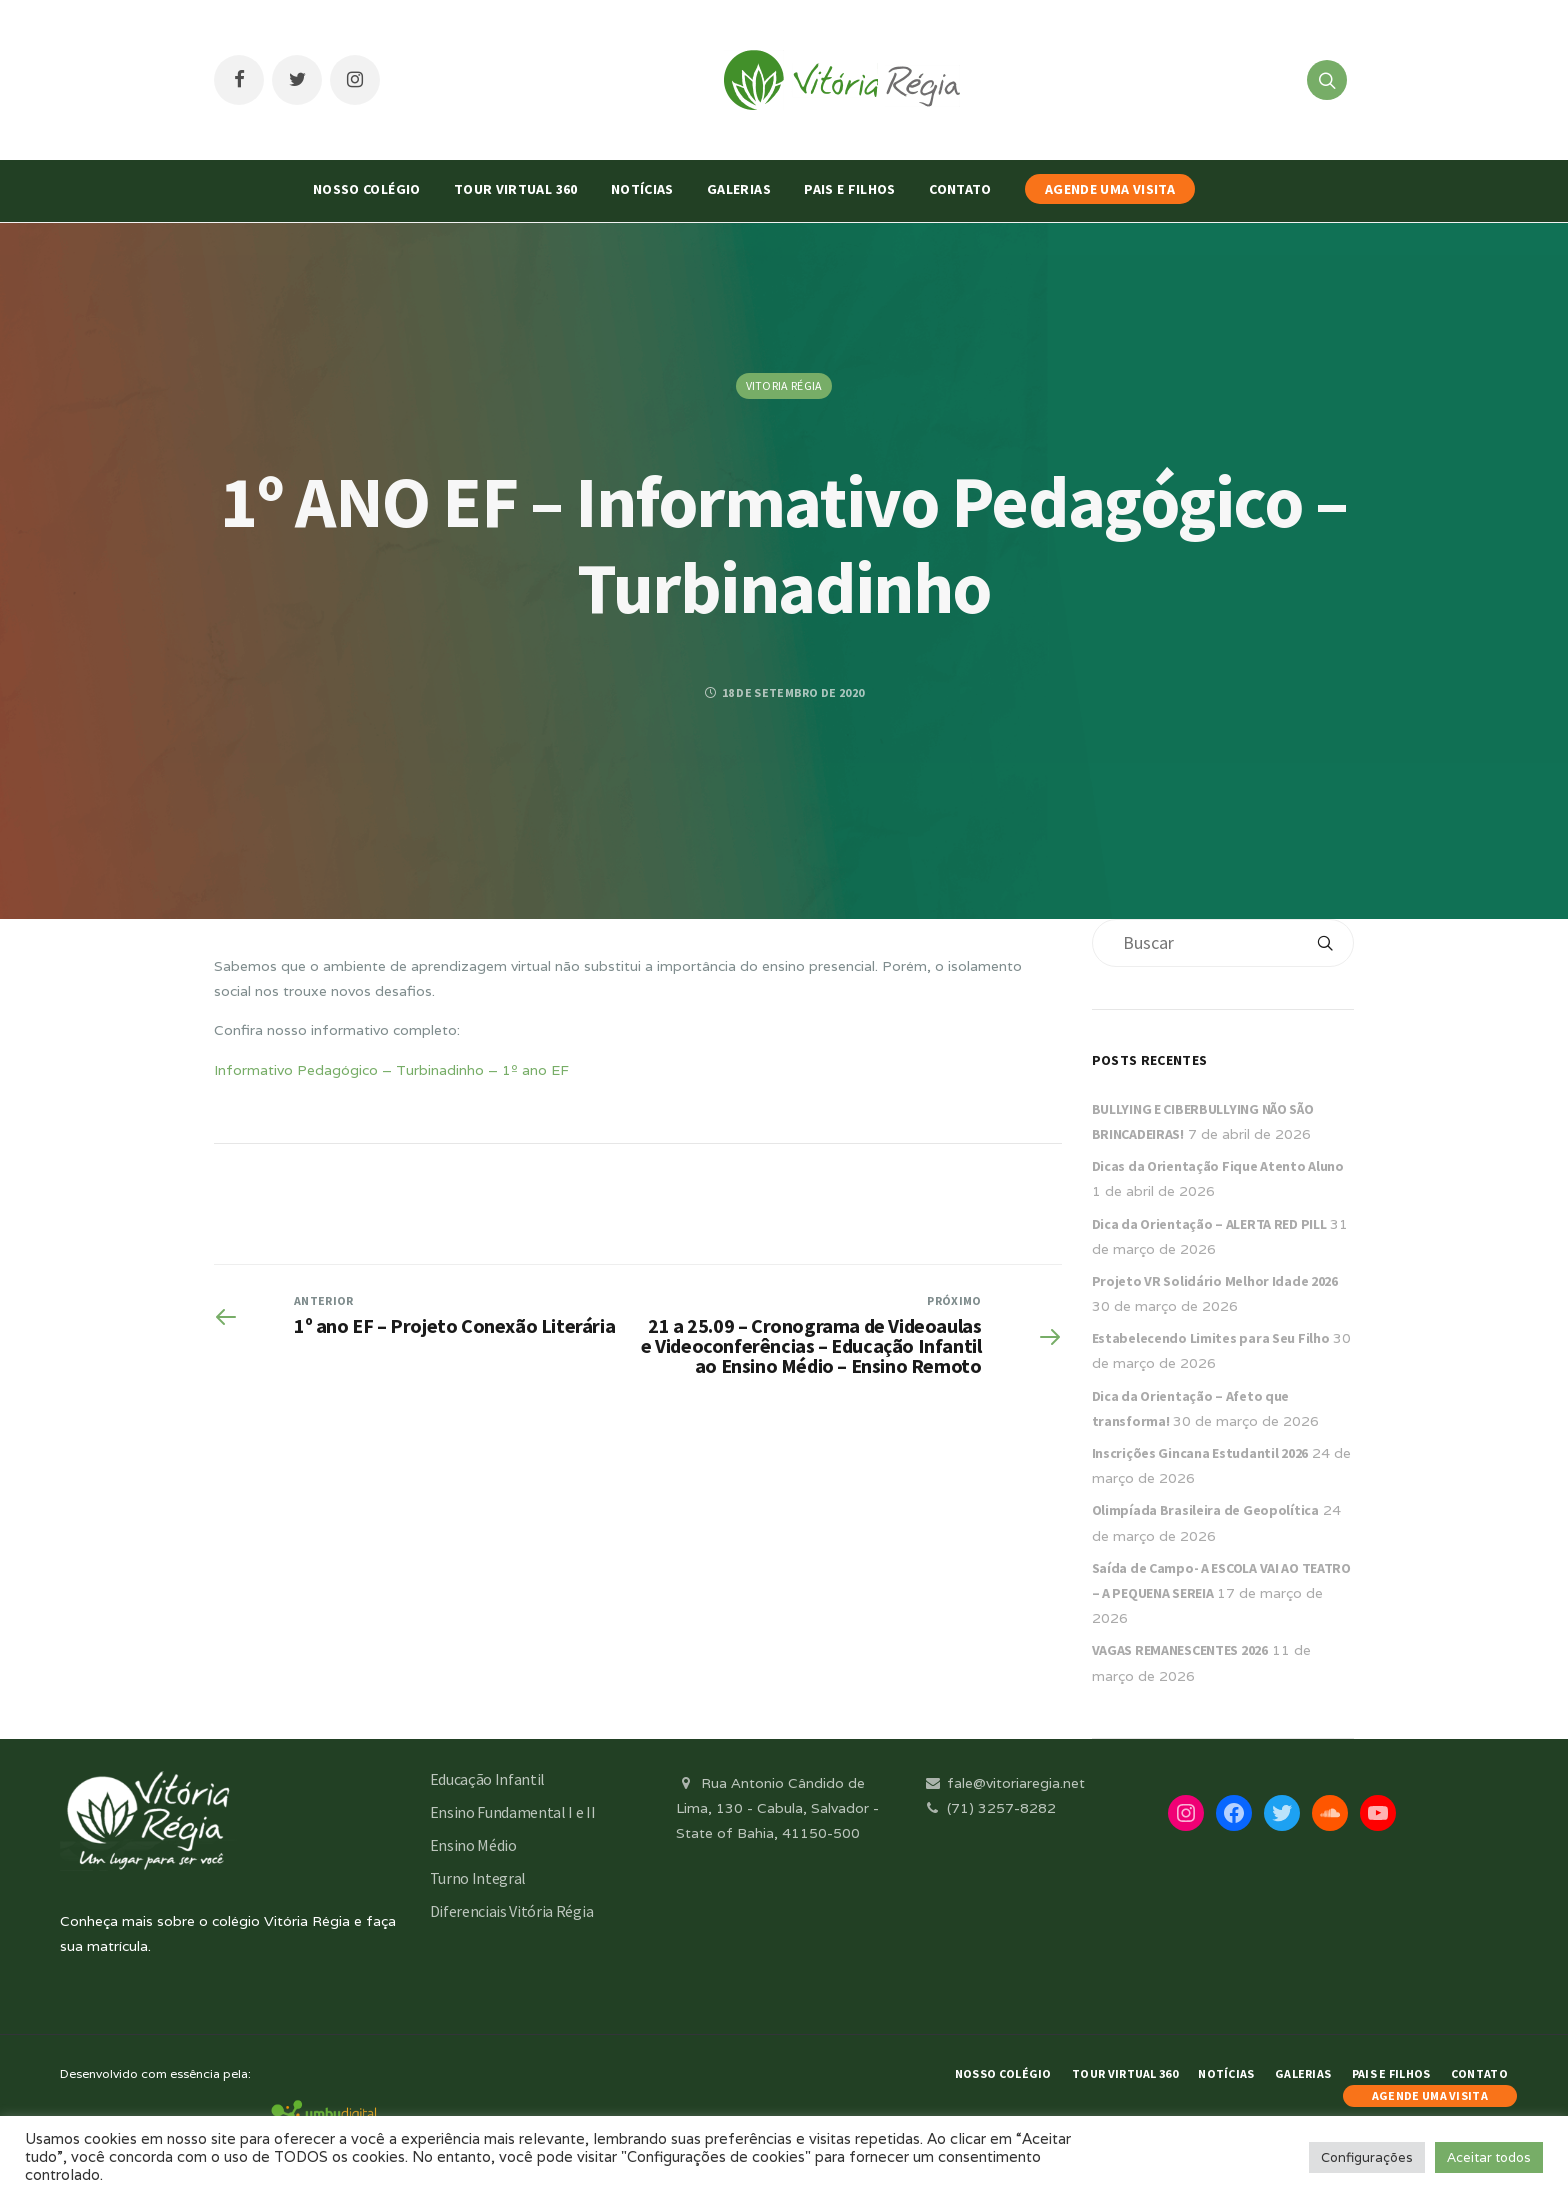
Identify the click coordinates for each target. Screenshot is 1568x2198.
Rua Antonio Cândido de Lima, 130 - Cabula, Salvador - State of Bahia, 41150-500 (777, 1808)
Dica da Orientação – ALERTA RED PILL (1209, 1224)
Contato (960, 189)
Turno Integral (478, 1878)
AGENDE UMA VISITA (1110, 189)
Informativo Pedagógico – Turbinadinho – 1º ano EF (391, 1070)
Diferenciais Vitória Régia (512, 1911)
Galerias (739, 189)
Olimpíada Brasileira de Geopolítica (1205, 1510)
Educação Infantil (488, 1779)
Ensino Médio (473, 1845)
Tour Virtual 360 (516, 189)
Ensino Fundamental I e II (513, 1812)
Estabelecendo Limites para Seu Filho (1211, 1338)
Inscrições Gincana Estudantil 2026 (1200, 1453)
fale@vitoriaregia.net (1003, 1783)
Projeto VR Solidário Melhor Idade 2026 (1215, 1281)
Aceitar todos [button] (1489, 2157)
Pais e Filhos (850, 189)
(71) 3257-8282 (989, 1808)
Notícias (642, 189)
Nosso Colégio (367, 189)
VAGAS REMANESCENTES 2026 (1180, 1650)
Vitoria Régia (784, 385)
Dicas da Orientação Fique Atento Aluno (1218, 1166)
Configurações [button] (1367, 2157)
